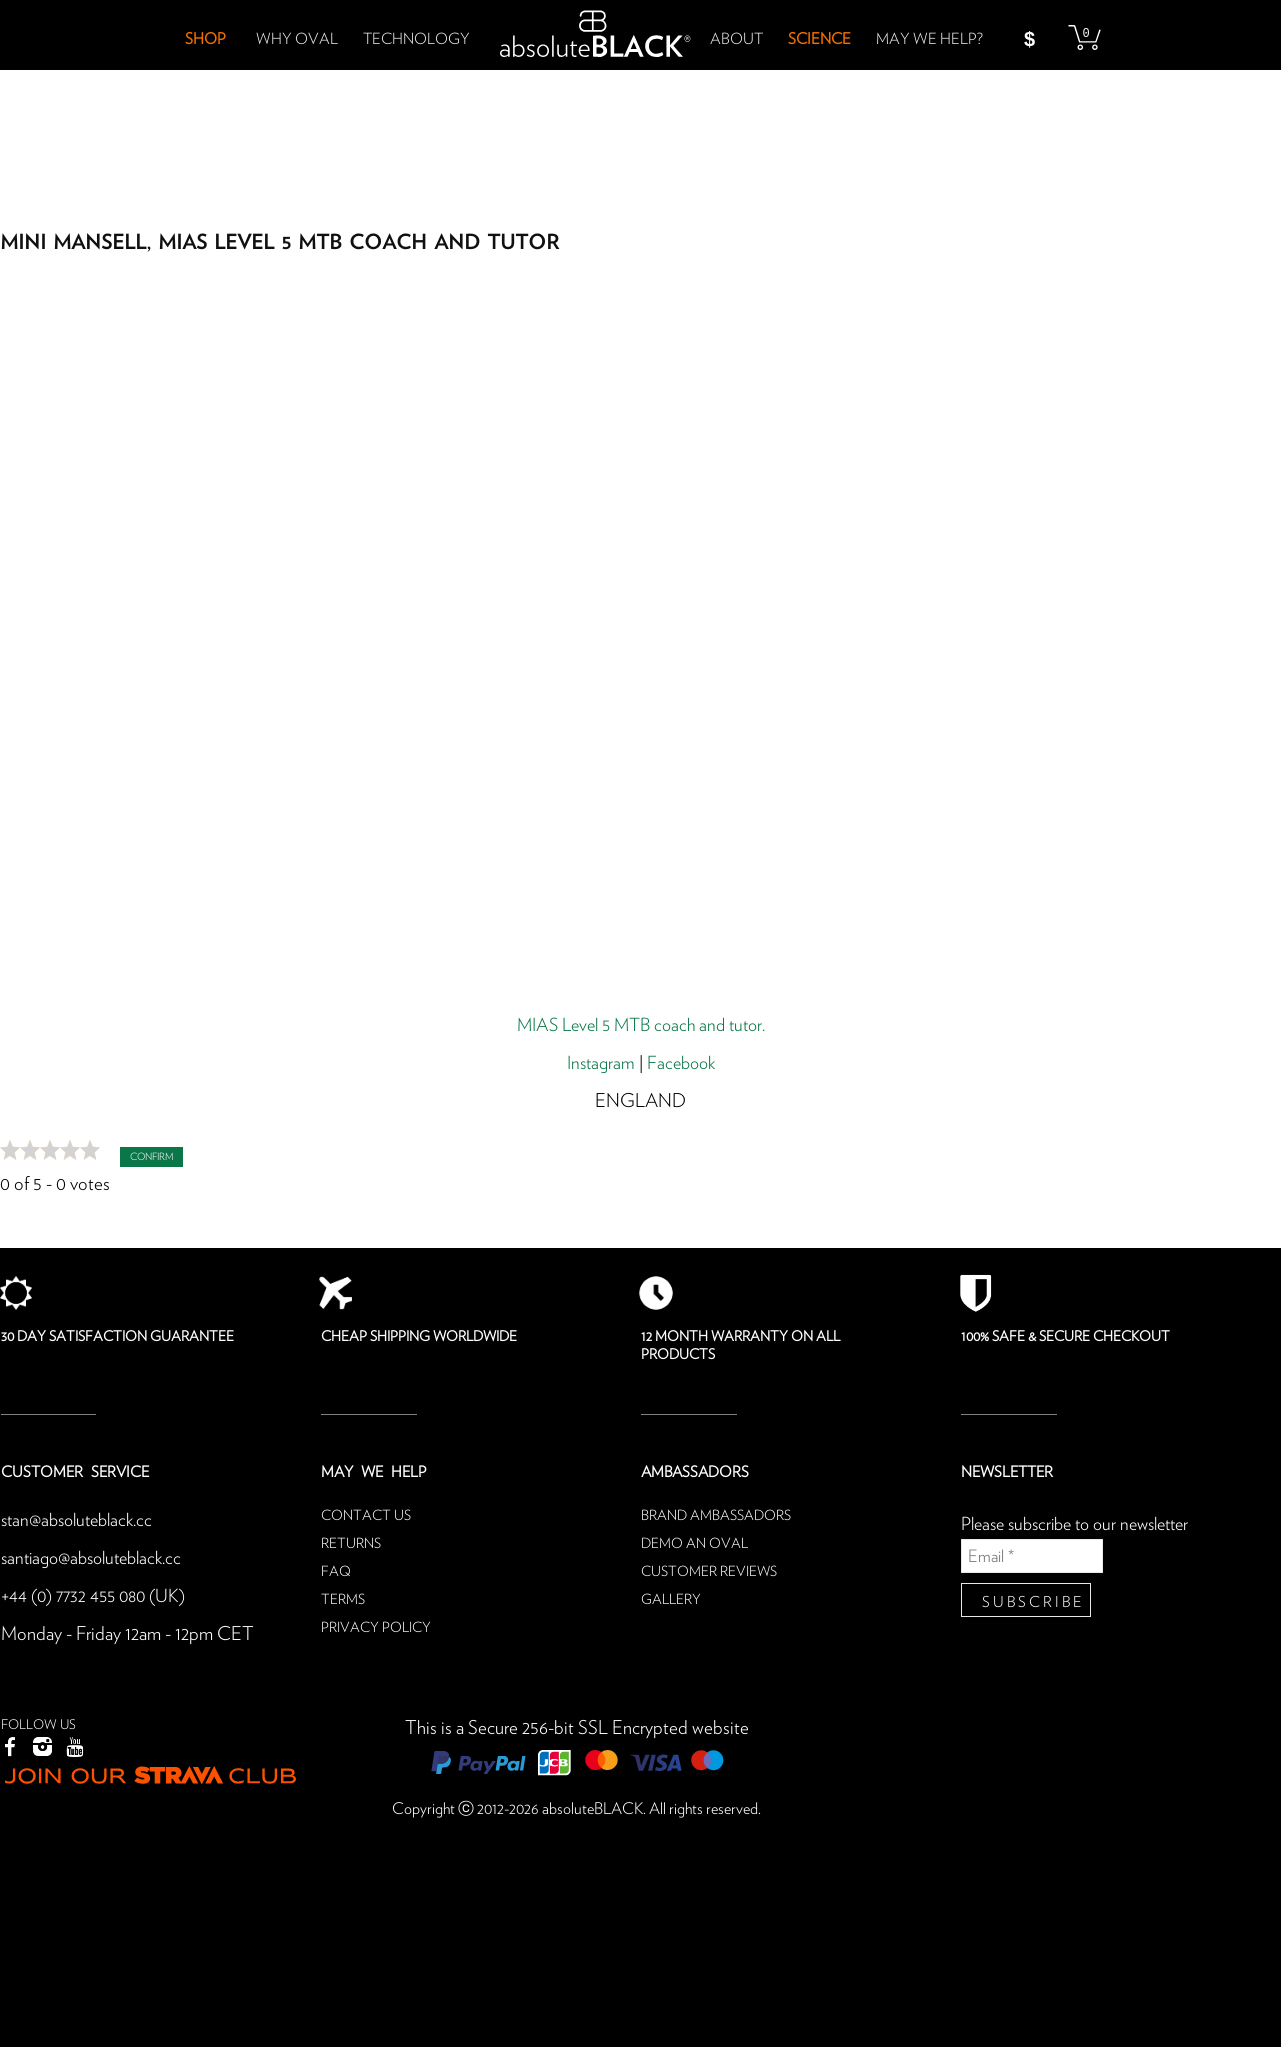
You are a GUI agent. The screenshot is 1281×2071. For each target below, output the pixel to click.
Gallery (671, 1600)
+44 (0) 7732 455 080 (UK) (97, 1596)
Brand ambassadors (716, 1516)
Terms (343, 1600)
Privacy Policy (376, 1628)
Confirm (151, 1157)
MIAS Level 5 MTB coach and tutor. (640, 1025)
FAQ (336, 1572)
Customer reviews (709, 1572)
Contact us (366, 1516)
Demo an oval (694, 1544)
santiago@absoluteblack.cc (98, 1558)
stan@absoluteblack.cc (82, 1520)
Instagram (598, 1063)
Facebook (682, 1063)
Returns (351, 1544)
